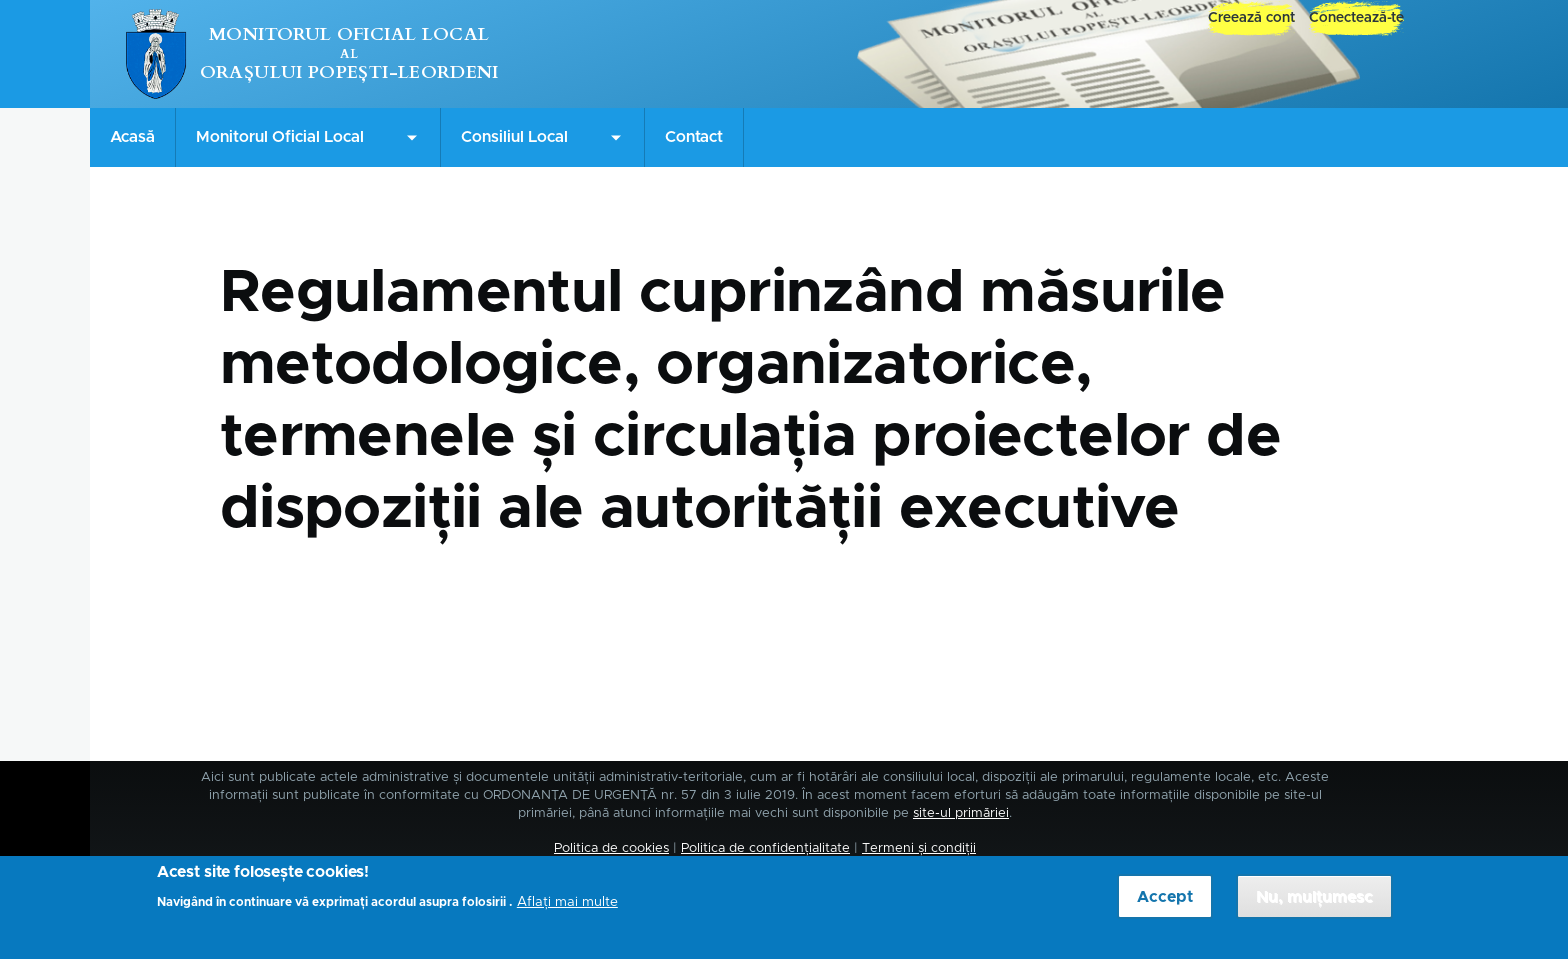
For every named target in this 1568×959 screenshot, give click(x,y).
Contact (694, 137)
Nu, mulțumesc (1314, 904)
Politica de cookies (611, 848)
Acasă (132, 137)
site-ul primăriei (961, 813)
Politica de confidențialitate (765, 848)
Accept (1165, 904)
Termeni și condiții (919, 848)
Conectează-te (1356, 18)
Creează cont (1251, 18)
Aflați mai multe (567, 910)
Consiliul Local (514, 137)
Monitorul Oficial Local (349, 34)
